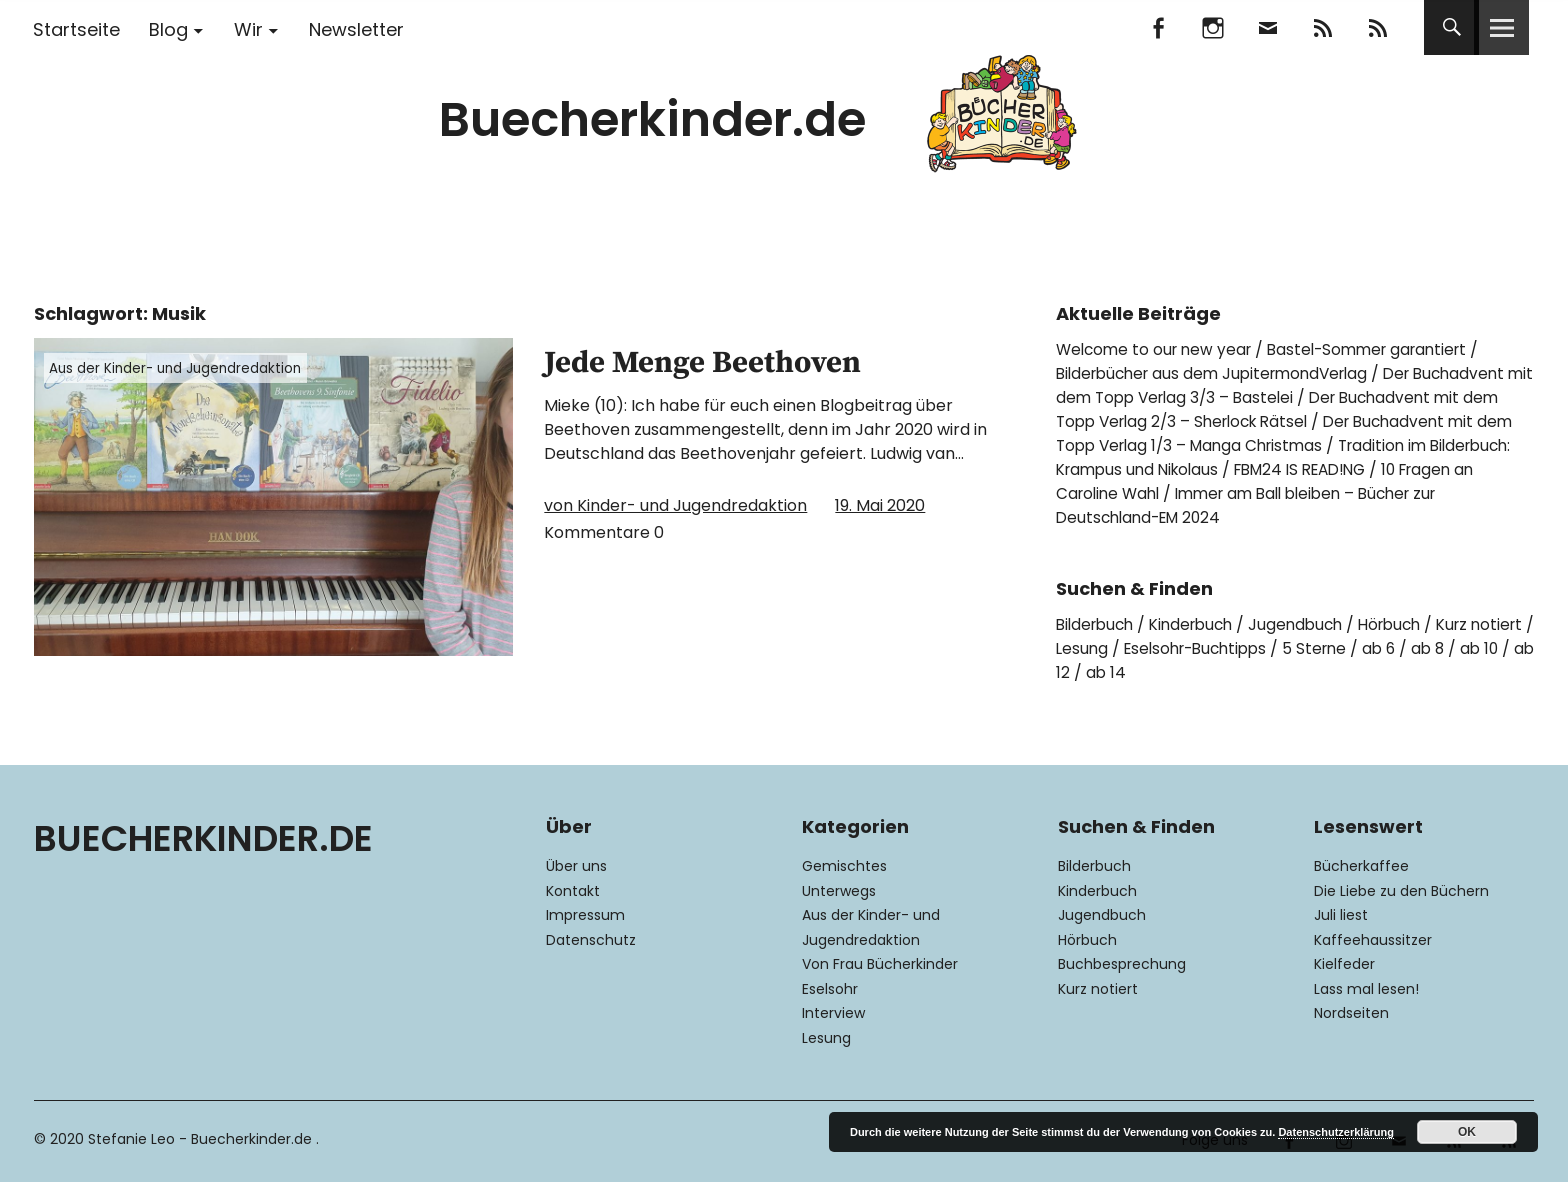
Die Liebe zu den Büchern (1401, 891)
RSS (1377, 27)
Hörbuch (1410, 624)
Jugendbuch (1311, 624)
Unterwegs (839, 891)
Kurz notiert (1098, 989)
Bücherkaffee (1361, 866)
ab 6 (1466, 648)
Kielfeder (1344, 964)
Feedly (1322, 27)
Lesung (1153, 648)
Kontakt (573, 891)
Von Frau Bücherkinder (880, 964)
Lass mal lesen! (1366, 989)
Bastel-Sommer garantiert (1381, 349)
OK (1467, 1132)
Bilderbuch (1098, 624)
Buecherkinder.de (652, 119)
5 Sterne (1399, 648)
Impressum (585, 915)
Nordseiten (1351, 1013)
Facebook (1157, 27)
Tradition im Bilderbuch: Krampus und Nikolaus (1286, 457)
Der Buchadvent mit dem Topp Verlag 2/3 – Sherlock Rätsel (1282, 409)
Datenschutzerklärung (1336, 1132)
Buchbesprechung (1122, 964)
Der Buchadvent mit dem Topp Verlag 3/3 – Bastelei (1293, 385)
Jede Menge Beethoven (741, 361)
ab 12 (1157, 672)
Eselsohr (830, 989)
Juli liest (1341, 915)
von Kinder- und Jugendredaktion (675, 505)
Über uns (576, 866)
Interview (833, 1013)
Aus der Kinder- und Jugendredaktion (182, 368)
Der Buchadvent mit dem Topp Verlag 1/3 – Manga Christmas (1282, 433)
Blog (168, 29)
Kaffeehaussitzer (1373, 940)
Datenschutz (591, 940)
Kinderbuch (1201, 624)
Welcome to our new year (1158, 349)
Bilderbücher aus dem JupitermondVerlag (1221, 373)
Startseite (76, 29)
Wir (248, 29)
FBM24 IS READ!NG (1407, 469)
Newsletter (356, 29)
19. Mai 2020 (880, 505)
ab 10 (1102, 672)
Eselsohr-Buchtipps (1273, 648)
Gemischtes (844, 866)
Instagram (1212, 27)
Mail (1267, 27)
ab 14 (1213, 672)
